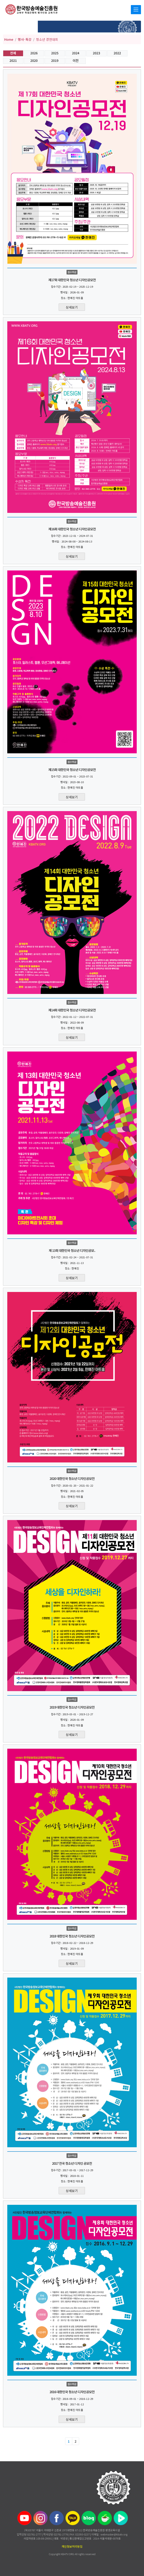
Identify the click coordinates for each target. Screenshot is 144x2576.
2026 (34, 52)
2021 (13, 60)
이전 (76, 60)
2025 (54, 52)
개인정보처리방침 (72, 2546)
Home (8, 39)
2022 (117, 52)
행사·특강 (25, 39)
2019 (54, 60)
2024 (75, 52)
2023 (96, 52)
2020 (34, 60)
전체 (13, 52)
